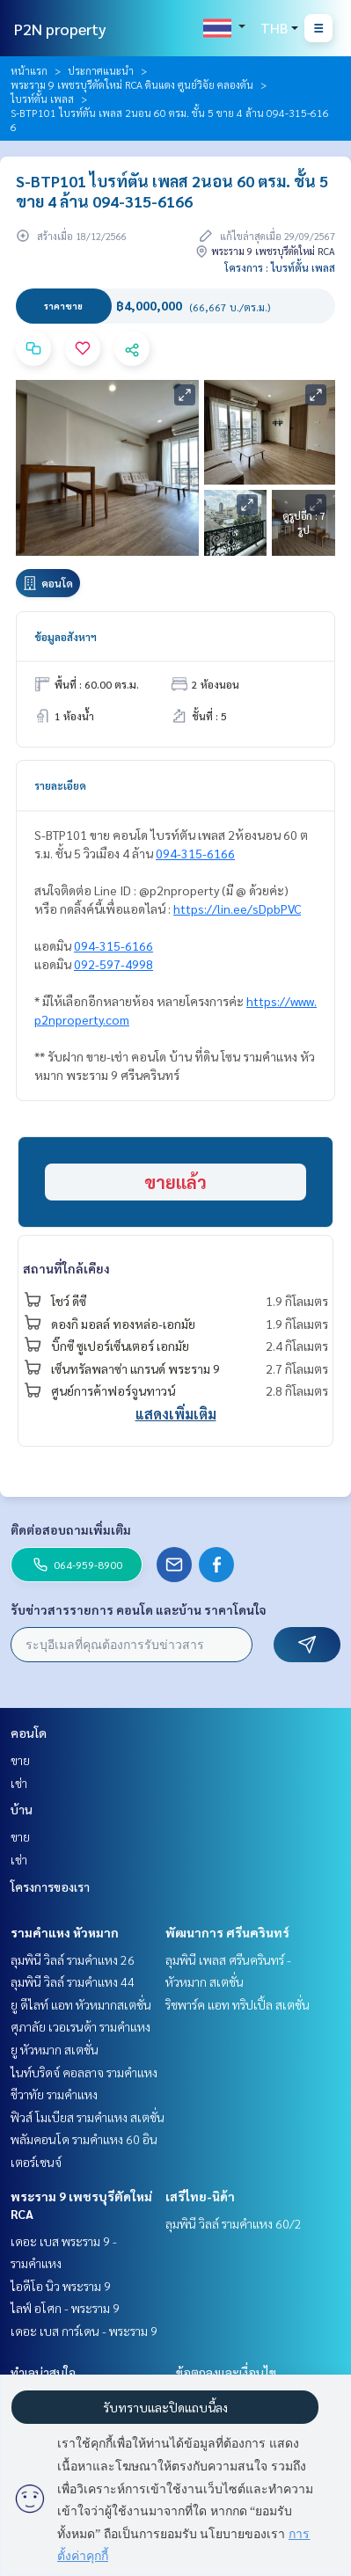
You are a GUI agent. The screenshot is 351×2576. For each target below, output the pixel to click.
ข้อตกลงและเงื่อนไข (226, 2372)
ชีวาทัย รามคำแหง (54, 2094)
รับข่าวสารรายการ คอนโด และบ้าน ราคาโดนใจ (139, 1609)
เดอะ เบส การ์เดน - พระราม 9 (84, 2331)
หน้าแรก (29, 70)
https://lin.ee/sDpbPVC (237, 908)
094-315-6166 (195, 853)
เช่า (19, 1783)
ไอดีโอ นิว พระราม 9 (61, 2286)
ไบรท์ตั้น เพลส (42, 98)
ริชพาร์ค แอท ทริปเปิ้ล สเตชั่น (237, 2004)
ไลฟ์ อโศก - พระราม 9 (65, 2308)
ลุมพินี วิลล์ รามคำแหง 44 (73, 1981)
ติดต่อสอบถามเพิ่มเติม (71, 1529)
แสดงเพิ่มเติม (175, 1414)
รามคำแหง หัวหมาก (65, 1932)
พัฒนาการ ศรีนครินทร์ (227, 1932)
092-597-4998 (113, 964)
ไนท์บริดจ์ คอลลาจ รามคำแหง (84, 2072)
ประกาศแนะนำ (101, 70)
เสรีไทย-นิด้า (200, 2196)
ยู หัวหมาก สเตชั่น (55, 2049)
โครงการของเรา (50, 1886)
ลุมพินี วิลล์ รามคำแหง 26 (73, 1959)
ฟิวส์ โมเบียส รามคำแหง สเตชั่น (88, 2117)
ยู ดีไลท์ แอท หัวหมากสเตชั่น (81, 2004)
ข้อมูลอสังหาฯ (65, 637)
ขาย (20, 1760)
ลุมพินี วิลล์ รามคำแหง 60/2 (233, 2223)
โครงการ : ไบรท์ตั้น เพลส (279, 267)
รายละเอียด (60, 785)
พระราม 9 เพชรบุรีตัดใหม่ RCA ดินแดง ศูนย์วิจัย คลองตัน (132, 84)
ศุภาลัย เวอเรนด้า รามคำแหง (80, 2026)
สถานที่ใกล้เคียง (66, 1268)
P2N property (60, 28)
